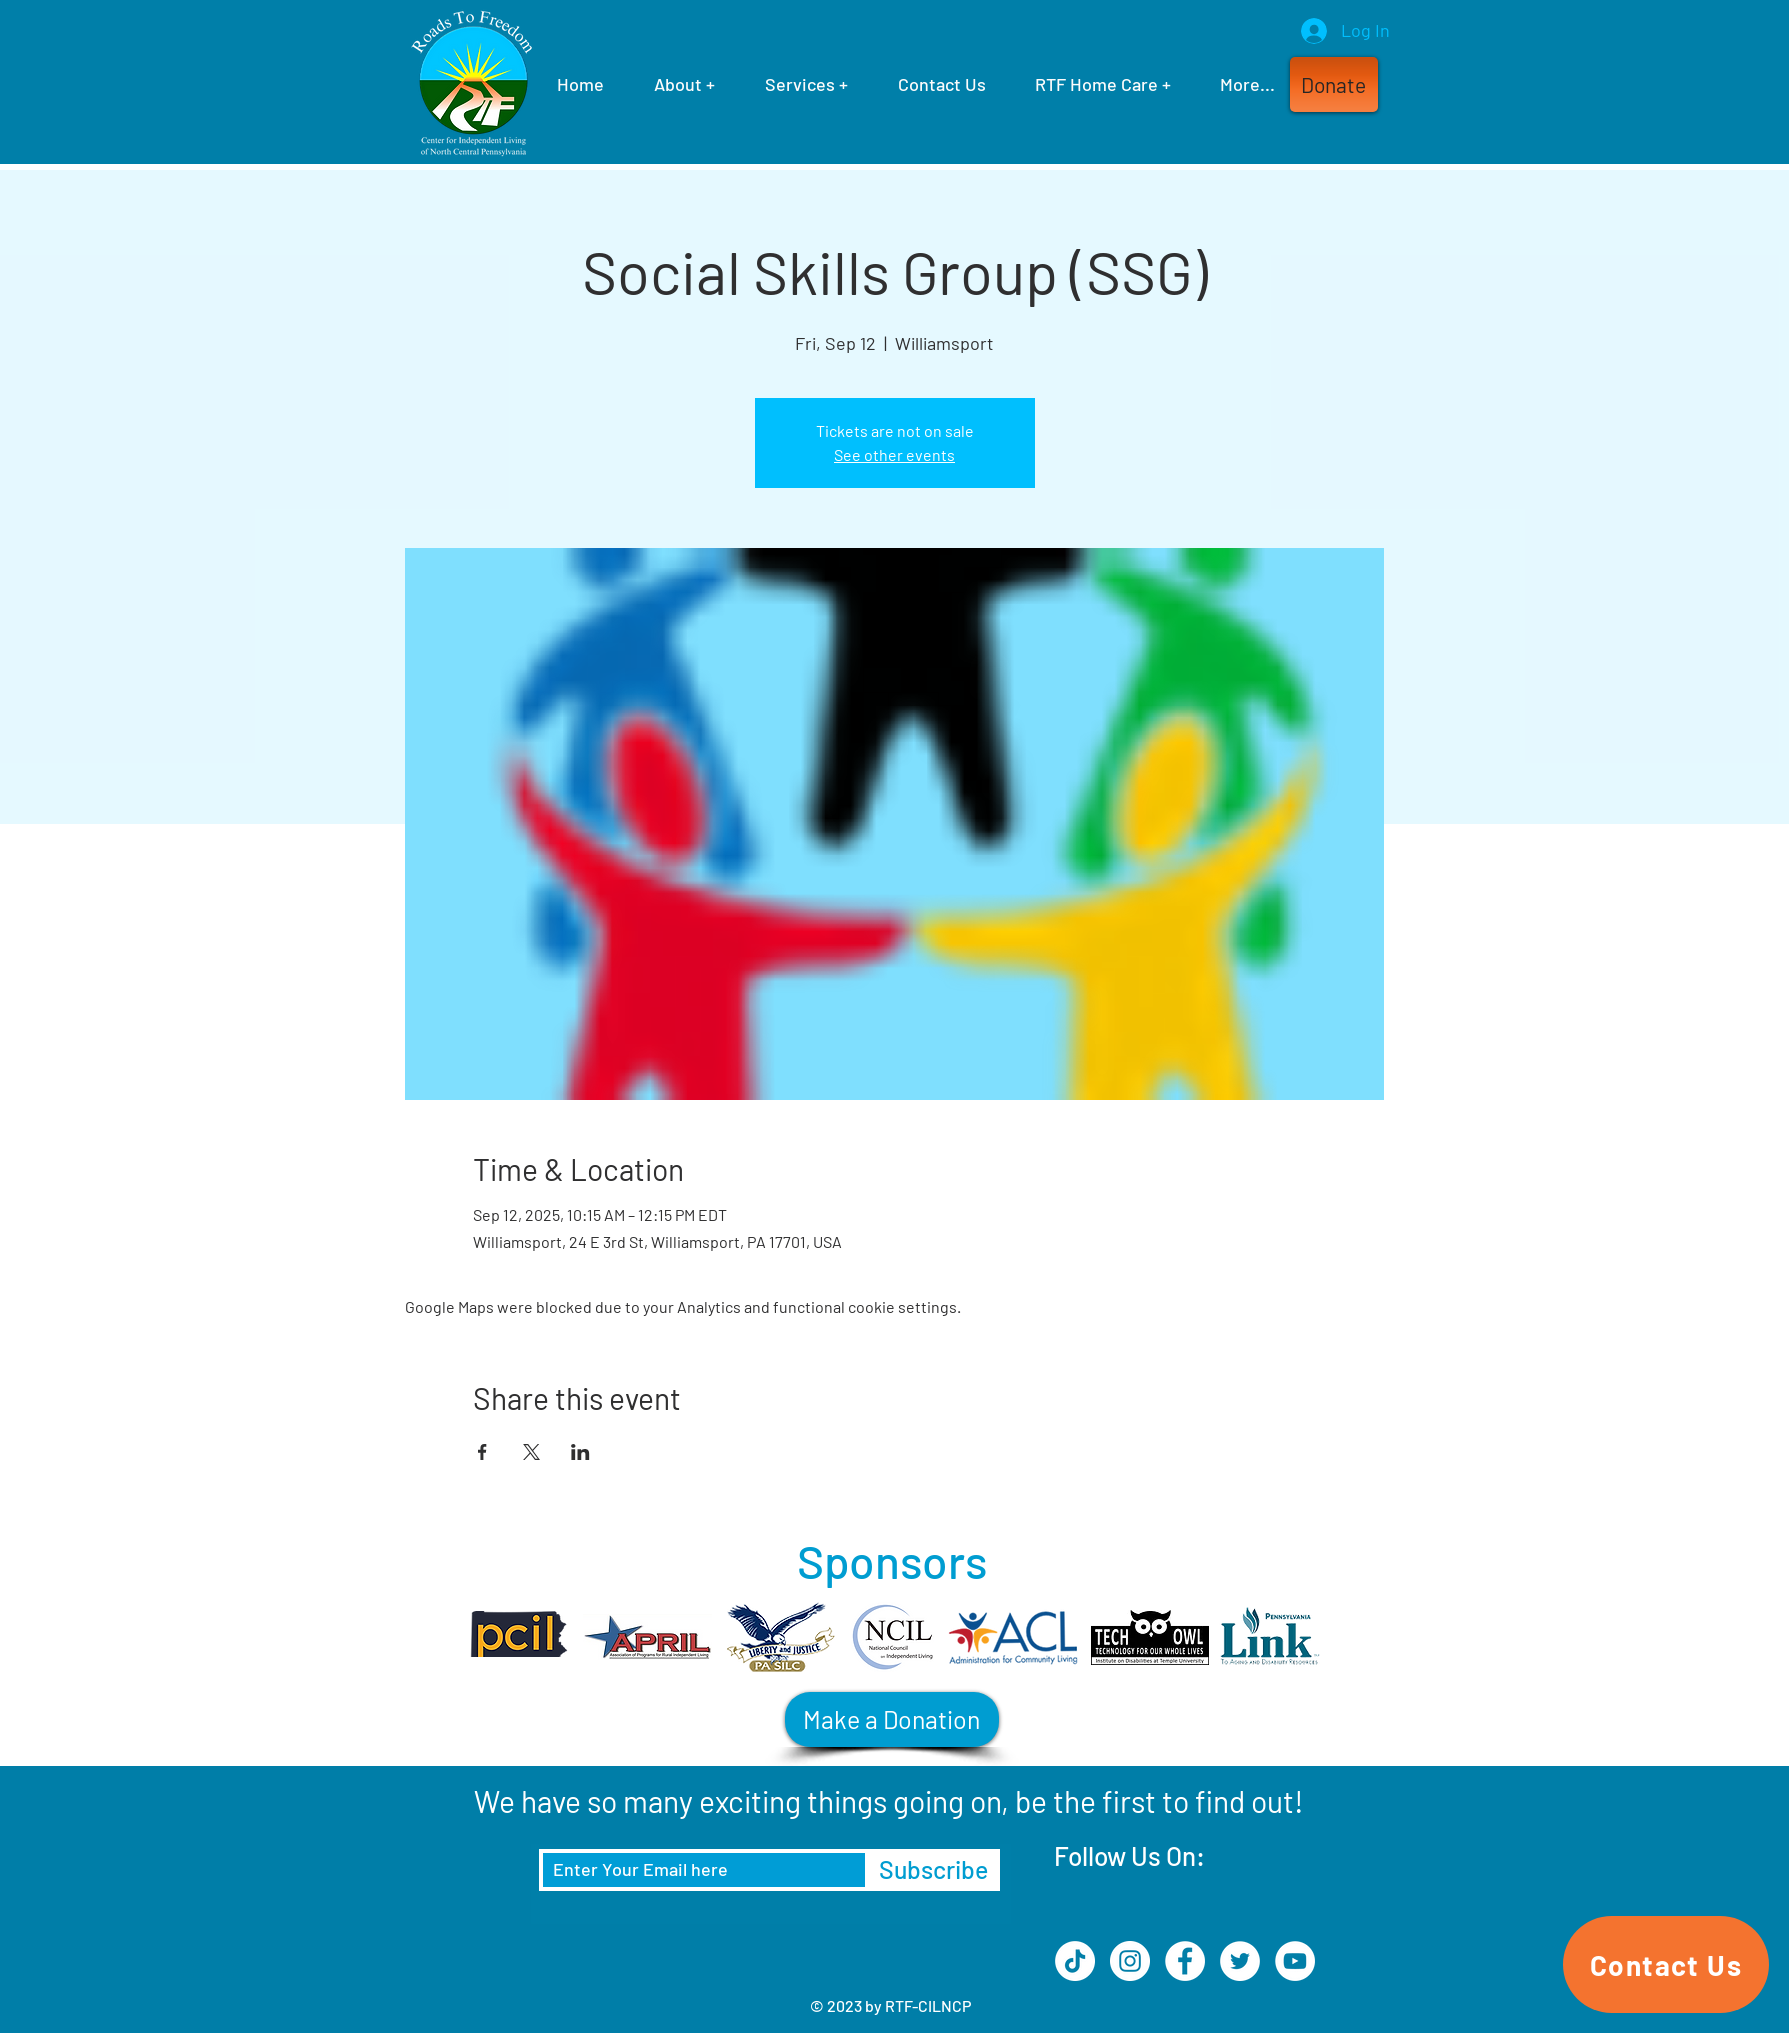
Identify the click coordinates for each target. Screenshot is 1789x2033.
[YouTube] (1295, 1961)
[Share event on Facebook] (482, 1452)
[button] (1334, 84)
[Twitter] (1240, 1961)
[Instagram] (1130, 1961)
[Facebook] (1185, 1961)
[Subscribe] (933, 1870)
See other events (894, 454)
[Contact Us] (1666, 1964)
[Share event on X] (531, 1452)
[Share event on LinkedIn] (580, 1452)
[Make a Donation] (892, 1719)
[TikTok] (1075, 1961)
